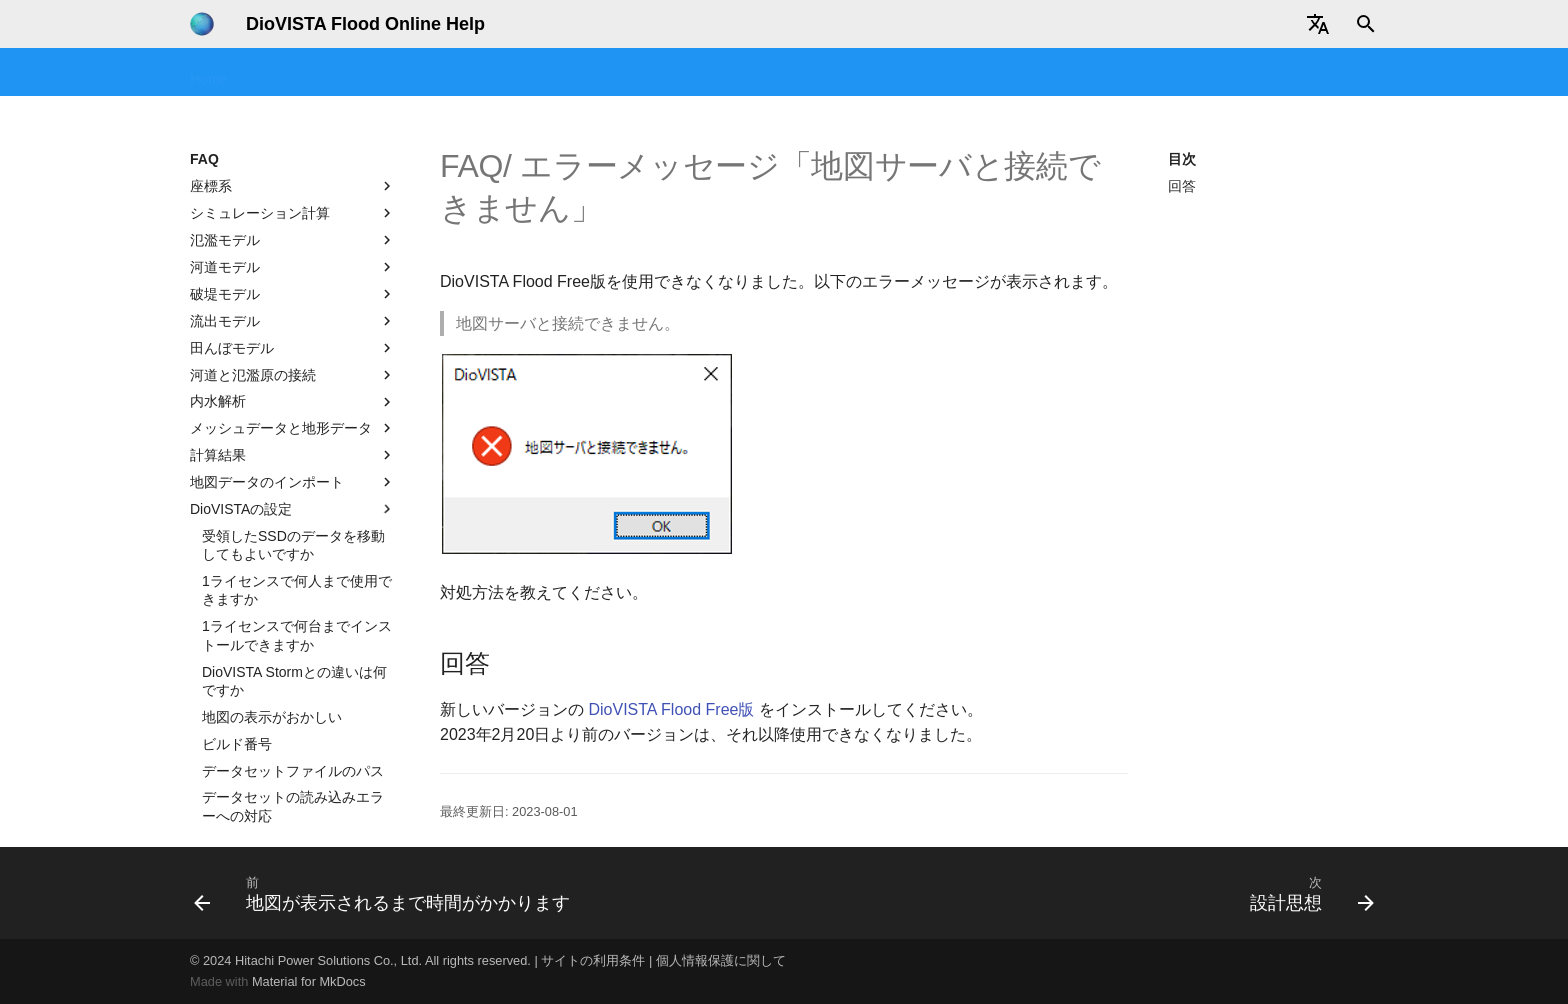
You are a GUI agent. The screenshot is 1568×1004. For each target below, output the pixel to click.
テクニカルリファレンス (843, 73)
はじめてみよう (303, 73)
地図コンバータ (996, 73)
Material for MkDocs (309, 981)
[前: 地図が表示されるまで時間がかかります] (387, 893)
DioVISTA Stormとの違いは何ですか (294, 499)
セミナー (407, 73)
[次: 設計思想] (1307, 893)
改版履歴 (1196, 73)
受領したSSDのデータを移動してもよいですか (293, 363)
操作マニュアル (635, 73)
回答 (1182, 186)
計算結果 (293, 273)
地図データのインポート (293, 300)
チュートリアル (511, 73)
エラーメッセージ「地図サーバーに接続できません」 (293, 715)
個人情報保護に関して (721, 960)
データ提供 (1107, 73)
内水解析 (293, 220)
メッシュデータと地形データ (293, 246)
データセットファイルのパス (293, 589)
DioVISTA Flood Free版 (671, 709)
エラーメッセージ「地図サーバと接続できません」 (293, 805)
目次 (1182, 159)
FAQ (725, 73)
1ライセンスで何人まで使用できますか (297, 408)
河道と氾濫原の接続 (293, 193)
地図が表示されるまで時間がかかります (293, 760)
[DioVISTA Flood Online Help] (202, 24)
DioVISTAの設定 (293, 327)
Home (208, 73)
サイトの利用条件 (593, 960)
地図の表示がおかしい (272, 535)
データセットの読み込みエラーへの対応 (293, 624)
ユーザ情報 (1286, 73)
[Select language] (1318, 24)
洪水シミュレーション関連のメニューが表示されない (293, 670)
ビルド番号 (237, 562)
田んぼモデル (293, 166)
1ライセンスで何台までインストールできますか (297, 453)
